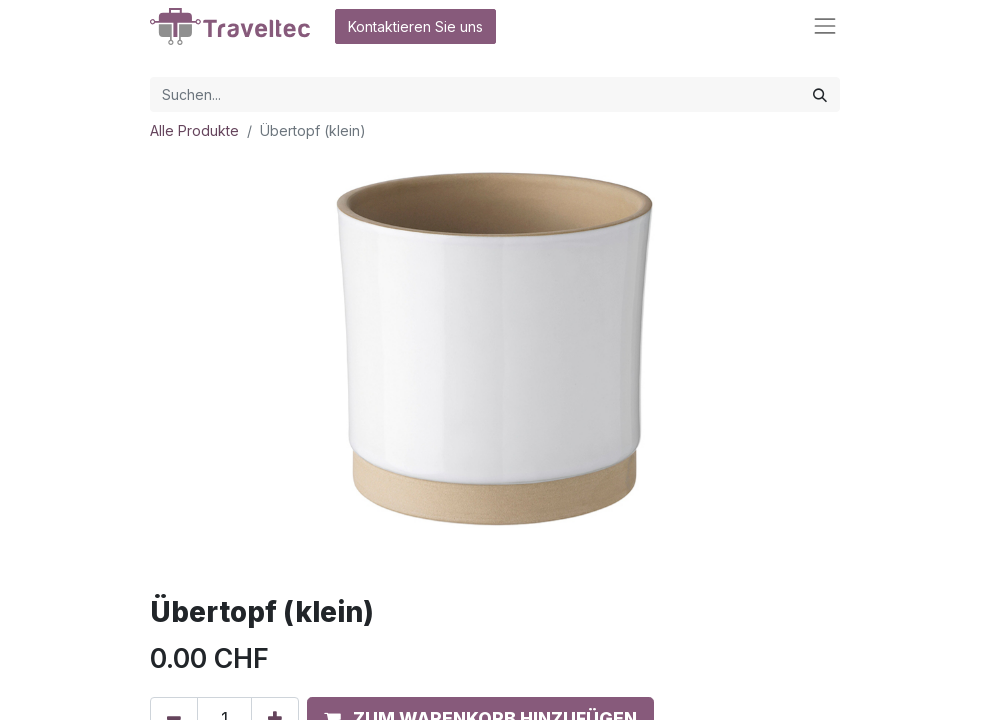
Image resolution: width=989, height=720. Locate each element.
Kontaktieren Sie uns (415, 26)
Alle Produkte (194, 130)
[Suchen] (820, 94)
